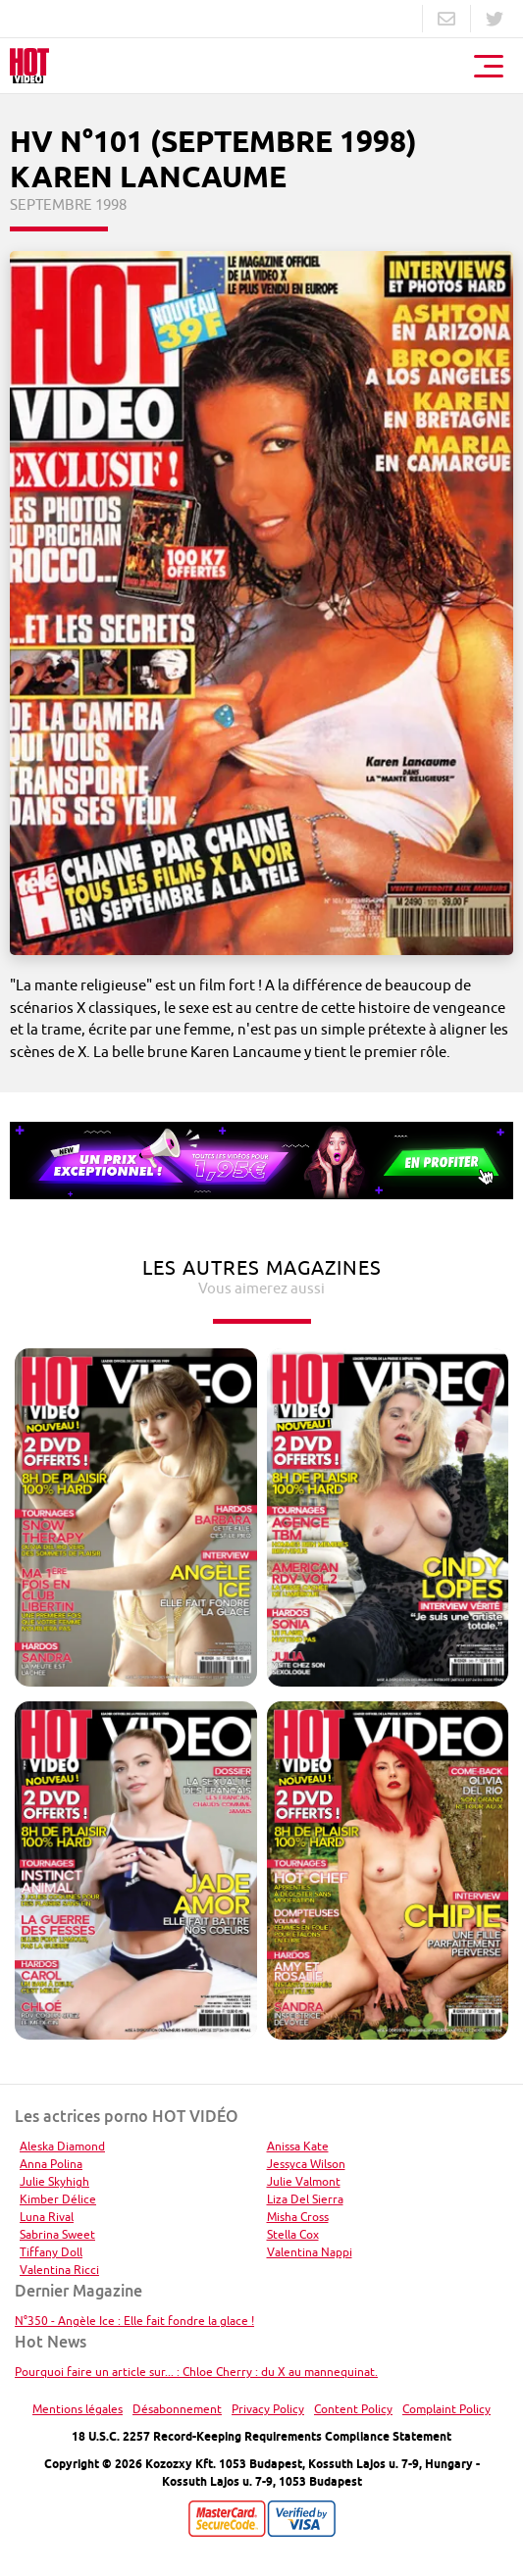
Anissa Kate (298, 2146)
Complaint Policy (446, 2408)
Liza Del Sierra (305, 2199)
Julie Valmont (303, 2181)
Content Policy (353, 2408)
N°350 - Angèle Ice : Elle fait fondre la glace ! (134, 2320)
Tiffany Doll (51, 2252)
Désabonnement (177, 2408)
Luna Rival (47, 2216)
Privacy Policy (268, 2408)
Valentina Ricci (59, 2269)
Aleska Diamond (62, 2146)
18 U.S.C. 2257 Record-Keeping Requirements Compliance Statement (261, 2436)
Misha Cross (298, 2216)
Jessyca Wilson (306, 2163)
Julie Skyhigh (54, 2181)
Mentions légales (77, 2408)
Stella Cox (293, 2234)
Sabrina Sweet (57, 2234)
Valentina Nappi (309, 2252)
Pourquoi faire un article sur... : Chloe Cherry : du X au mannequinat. (196, 2371)
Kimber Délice (58, 2199)
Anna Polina (51, 2163)
